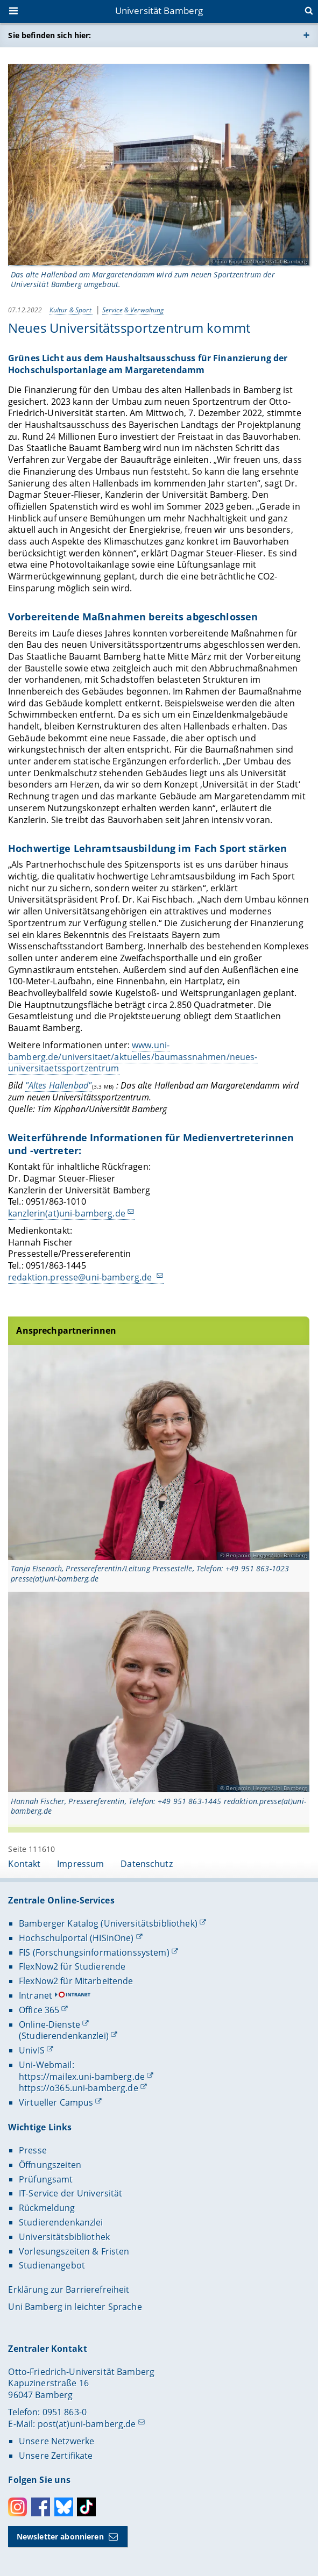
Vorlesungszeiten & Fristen (74, 2251)
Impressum (80, 1864)
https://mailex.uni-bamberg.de (82, 2077)
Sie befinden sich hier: (49, 35)
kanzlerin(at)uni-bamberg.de (66, 1213)
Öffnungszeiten (50, 2165)
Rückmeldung (47, 2208)
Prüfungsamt (46, 2179)
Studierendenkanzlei (61, 2222)
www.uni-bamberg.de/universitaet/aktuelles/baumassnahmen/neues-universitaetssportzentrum (133, 1056)
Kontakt (24, 1864)
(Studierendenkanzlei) (64, 2036)
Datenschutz (147, 1864)
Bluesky (63, 2507)
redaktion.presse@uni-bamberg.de (81, 1277)
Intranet (35, 1995)
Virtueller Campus (56, 2102)
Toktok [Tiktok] (86, 2507)
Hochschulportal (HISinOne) (76, 1938)
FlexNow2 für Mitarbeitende (76, 1981)
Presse (33, 2150)
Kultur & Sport (71, 309)
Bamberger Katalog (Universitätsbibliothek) (108, 1923)
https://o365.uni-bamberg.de (78, 2088)
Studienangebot (52, 2265)
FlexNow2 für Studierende (72, 1966)
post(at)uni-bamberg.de (87, 2424)
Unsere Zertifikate (56, 2455)
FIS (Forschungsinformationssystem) (94, 1952)
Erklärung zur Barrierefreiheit (68, 2289)
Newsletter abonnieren (60, 2536)
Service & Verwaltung (133, 309)
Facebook (40, 2507)
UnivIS (32, 2050)
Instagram (17, 2507)
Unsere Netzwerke (56, 2441)
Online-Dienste (49, 2024)
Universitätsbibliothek (64, 2237)
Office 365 (39, 2010)
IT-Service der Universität (71, 2193)
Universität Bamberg (159, 10)
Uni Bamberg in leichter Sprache (75, 2307)
